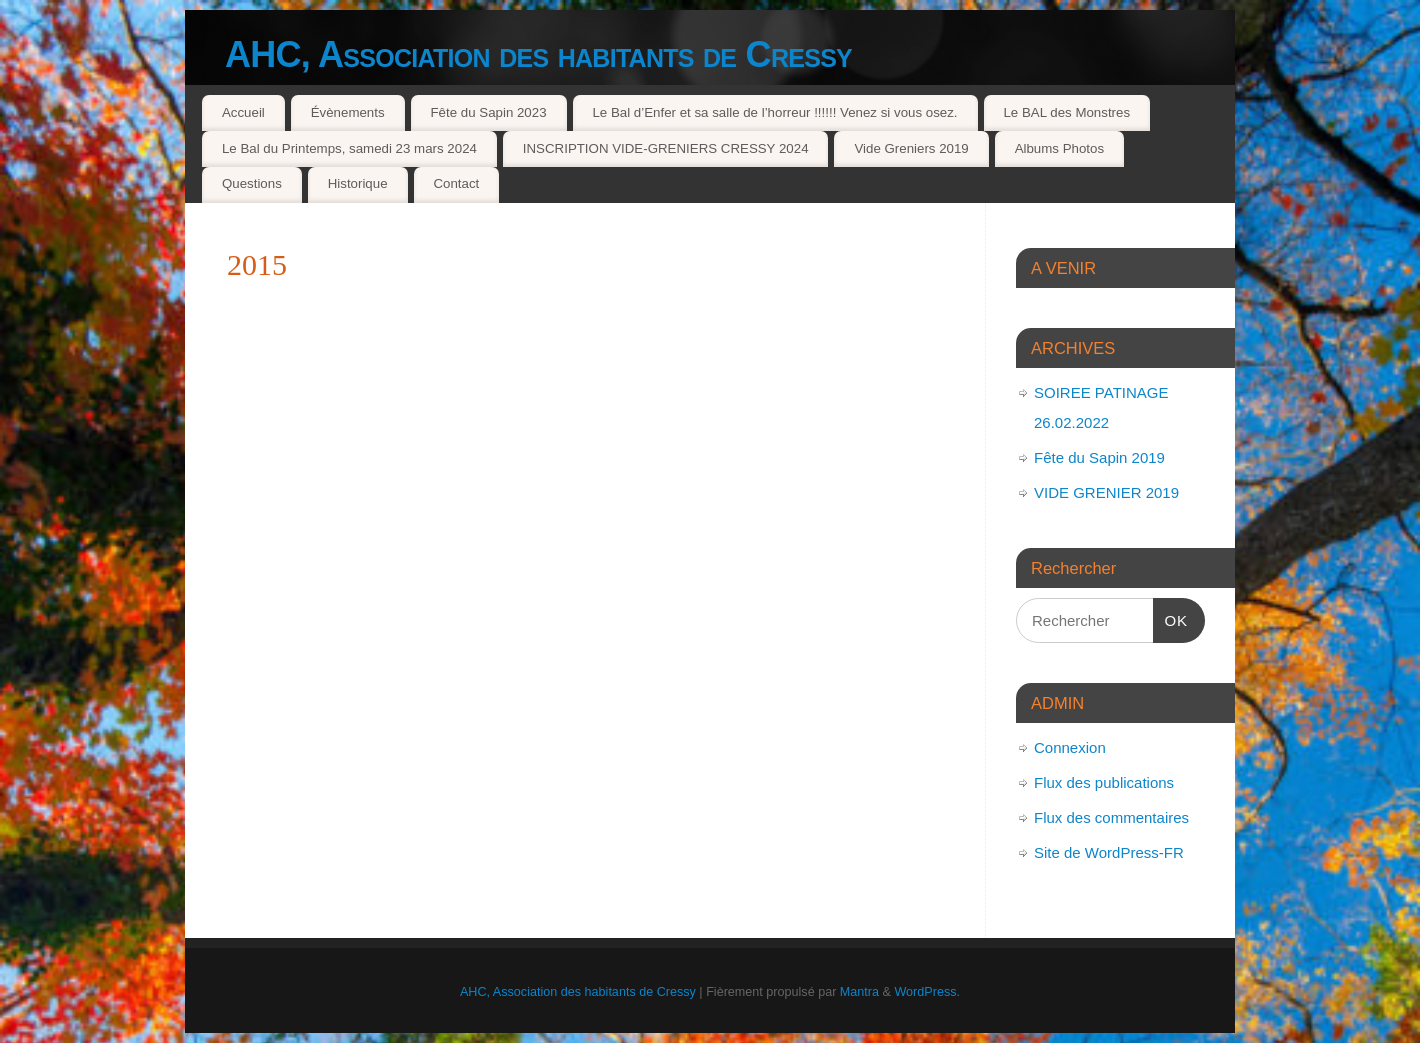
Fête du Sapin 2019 (1099, 457)
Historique (358, 183)
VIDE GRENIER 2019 (1106, 492)
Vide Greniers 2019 (911, 148)
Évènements (348, 112)
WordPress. (927, 992)
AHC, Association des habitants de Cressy (538, 54)
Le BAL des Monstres (1066, 112)
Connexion (1070, 747)
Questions (252, 183)
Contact (456, 183)
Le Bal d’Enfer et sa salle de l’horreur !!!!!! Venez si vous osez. (774, 112)
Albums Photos (1059, 148)
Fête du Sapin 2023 (488, 112)
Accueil (243, 112)
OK (1171, 618)
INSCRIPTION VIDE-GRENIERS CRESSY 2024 (666, 148)
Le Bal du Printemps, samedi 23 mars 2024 (349, 148)
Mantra (859, 992)
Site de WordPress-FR (1109, 852)
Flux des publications (1104, 782)
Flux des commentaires (1111, 817)
